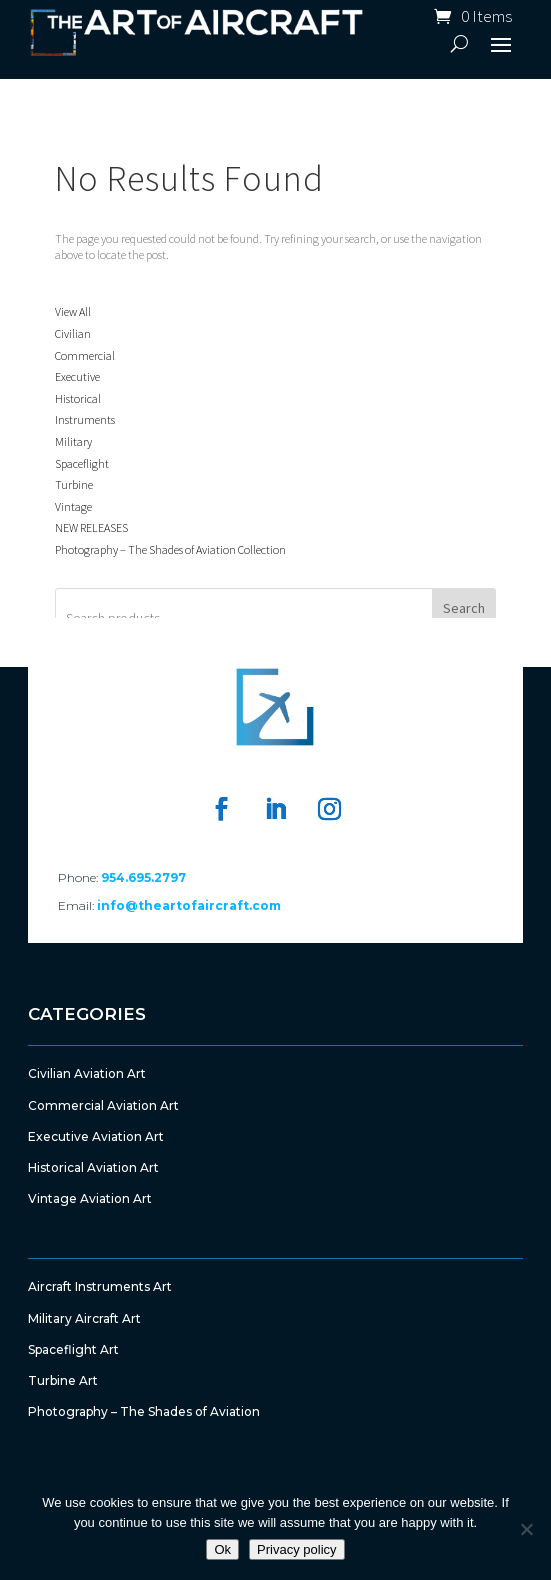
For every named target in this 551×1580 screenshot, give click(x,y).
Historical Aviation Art (93, 1167)
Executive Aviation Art (96, 1136)
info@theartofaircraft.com (189, 905)
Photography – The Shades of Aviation (144, 1411)
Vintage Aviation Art (90, 1198)
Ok (222, 1549)
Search (464, 608)
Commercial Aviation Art (103, 1105)
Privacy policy (296, 1549)
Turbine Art (63, 1380)
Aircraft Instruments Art (100, 1286)
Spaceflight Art (73, 1349)
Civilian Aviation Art (87, 1073)
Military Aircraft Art (84, 1318)
